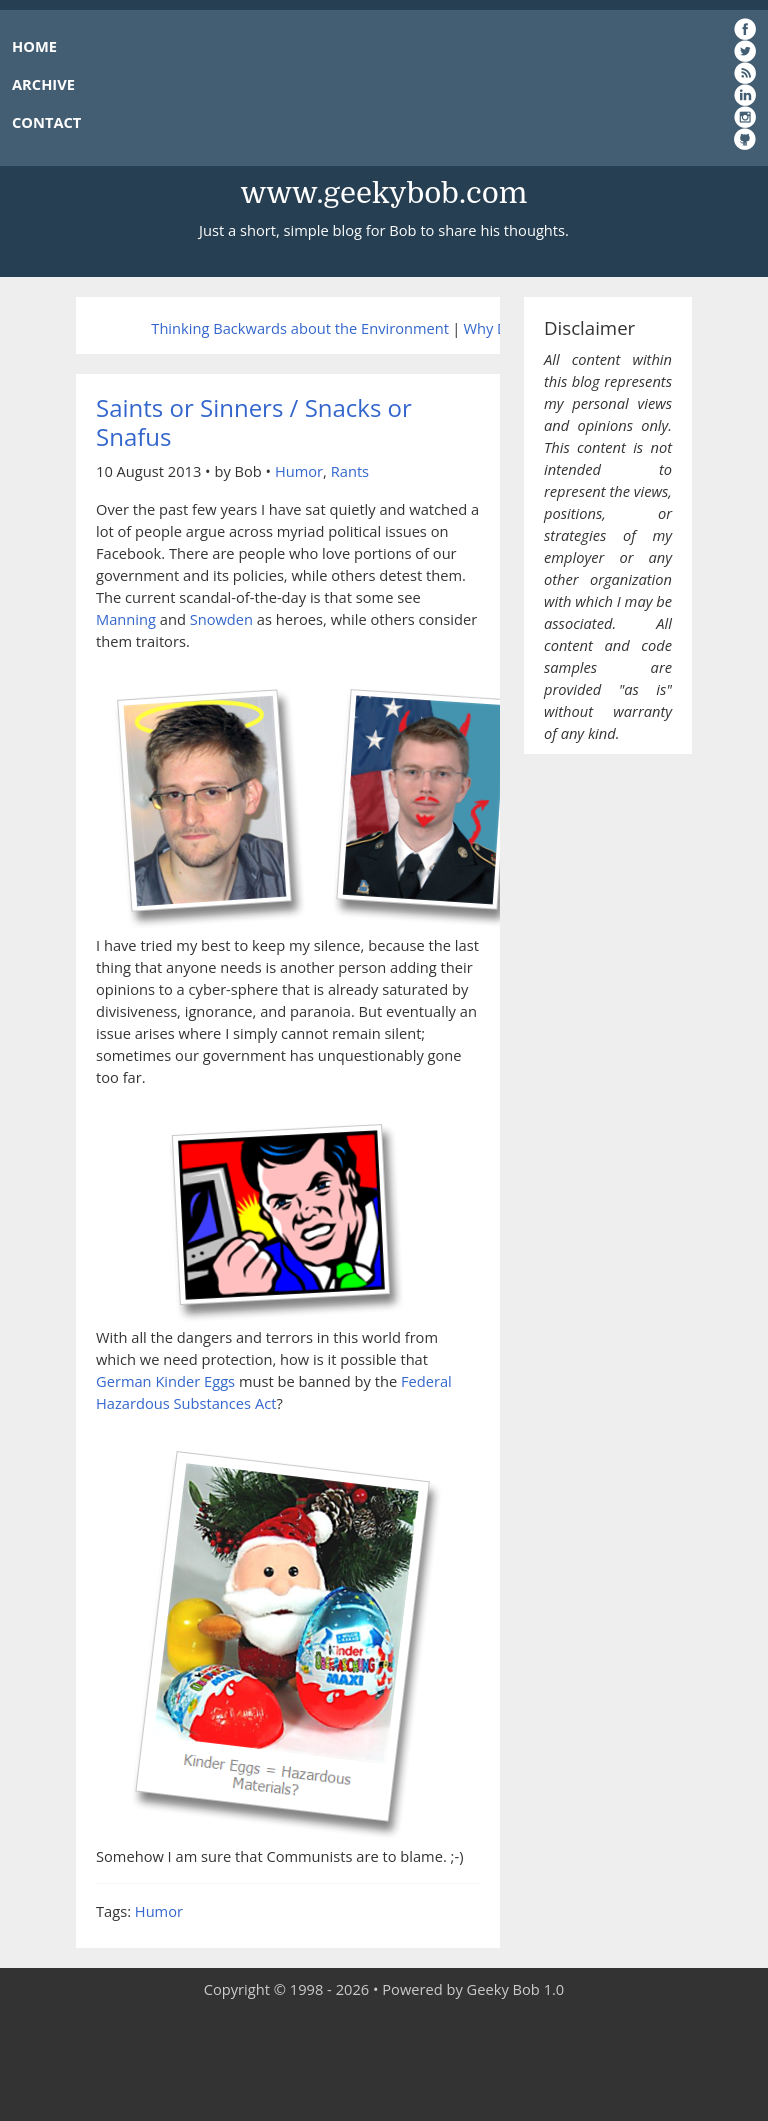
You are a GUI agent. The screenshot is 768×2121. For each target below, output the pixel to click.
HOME (34, 46)
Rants (350, 471)
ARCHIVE (43, 84)
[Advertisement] (384, 2061)
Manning (126, 619)
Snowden (221, 619)
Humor (299, 471)
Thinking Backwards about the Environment (300, 328)
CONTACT (46, 122)
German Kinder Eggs (165, 1381)
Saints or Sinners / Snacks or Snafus (254, 422)
